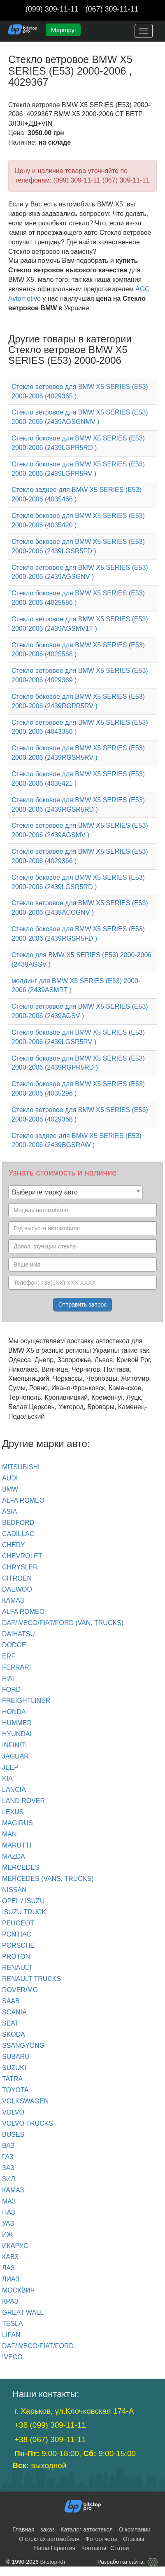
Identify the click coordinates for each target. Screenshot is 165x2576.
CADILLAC (18, 1533)
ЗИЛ (8, 2179)
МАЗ (9, 2201)
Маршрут (64, 29)
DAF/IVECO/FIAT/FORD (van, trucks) (62, 1622)
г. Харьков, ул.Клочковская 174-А (74, 2411)
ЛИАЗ (10, 2279)
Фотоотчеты (101, 2539)
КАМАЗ (13, 1600)
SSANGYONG (23, 2045)
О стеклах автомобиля (49, 2539)
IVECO (12, 2357)
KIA (7, 1778)
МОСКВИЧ (18, 2290)
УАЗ (8, 2223)
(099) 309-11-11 (52, 9)
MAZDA (13, 1856)
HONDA (14, 1711)
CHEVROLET (22, 1556)
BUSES (13, 2134)
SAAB (11, 2001)
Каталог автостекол (86, 2529)
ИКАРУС (15, 2245)
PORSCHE (18, 1945)
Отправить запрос (82, 1304)
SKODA (13, 2034)
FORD (11, 1689)
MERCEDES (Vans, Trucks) (48, 1878)
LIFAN (11, 2334)
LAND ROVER (23, 1800)
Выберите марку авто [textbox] (45, 1192)
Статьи (119, 2548)
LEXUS (12, 1811)
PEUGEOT (18, 1923)
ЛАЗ (8, 2268)
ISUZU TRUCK (24, 1912)
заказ (47, 2529)
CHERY (13, 1544)
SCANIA (14, 2012)
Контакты (93, 2548)
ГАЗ (8, 2156)
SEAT (10, 2023)
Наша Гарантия (55, 2548)
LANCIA (14, 1789)
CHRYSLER (20, 1567)
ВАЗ (8, 2145)
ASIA (9, 1511)
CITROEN (17, 1578)
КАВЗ (10, 2256)
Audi (10, 1478)
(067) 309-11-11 (111, 9)
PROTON (16, 1956)
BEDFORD (18, 1522)
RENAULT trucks (31, 1978)
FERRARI (16, 1667)
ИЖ (7, 2234)
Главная (23, 2529)
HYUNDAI (17, 1734)
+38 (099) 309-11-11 (50, 2425)
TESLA (12, 2323)
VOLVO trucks (27, 2123)
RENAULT (17, 1967)
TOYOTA (15, 2090)
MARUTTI (16, 1845)
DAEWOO (17, 1589)
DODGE (14, 1645)
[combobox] (75, 1192)
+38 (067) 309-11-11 (50, 2439)
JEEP (10, 1767)
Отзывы (133, 2539)
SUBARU (16, 2056)
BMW (10, 1489)
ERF (8, 1656)
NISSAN (14, 1889)
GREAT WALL (23, 2312)
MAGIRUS (17, 1823)
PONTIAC (16, 1934)
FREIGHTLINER (26, 1700)
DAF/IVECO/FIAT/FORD (38, 2345)
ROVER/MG (20, 1989)
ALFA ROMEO (23, 1500)
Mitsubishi (21, 1467)
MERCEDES (21, 1867)
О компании (134, 2529)
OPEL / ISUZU (23, 1900)
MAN (9, 1834)
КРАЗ (10, 2301)
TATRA (12, 2078)
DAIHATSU (18, 1633)
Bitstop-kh (52, 2562)
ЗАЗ (8, 2167)
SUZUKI (14, 2067)
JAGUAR (15, 1756)
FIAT (9, 1678)
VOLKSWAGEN (25, 2101)
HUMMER (17, 1722)
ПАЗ (8, 2212)
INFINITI (14, 1745)
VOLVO (13, 2112)
